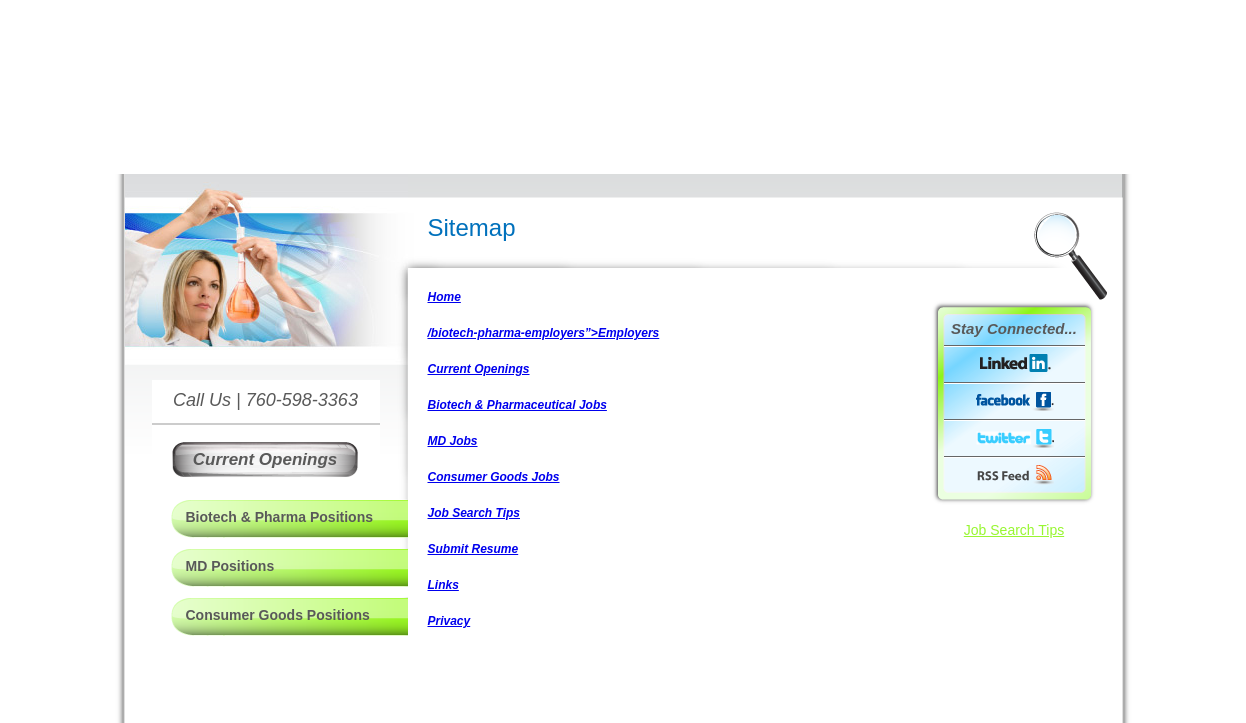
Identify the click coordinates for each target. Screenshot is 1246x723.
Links (443, 585)
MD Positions (230, 566)
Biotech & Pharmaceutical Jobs (517, 405)
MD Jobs (453, 441)
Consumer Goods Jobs (494, 477)
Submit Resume (473, 549)
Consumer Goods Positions (278, 615)
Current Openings (479, 369)
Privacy (449, 621)
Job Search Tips (474, 513)
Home (444, 297)
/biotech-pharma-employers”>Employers (544, 333)
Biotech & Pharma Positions (279, 517)
